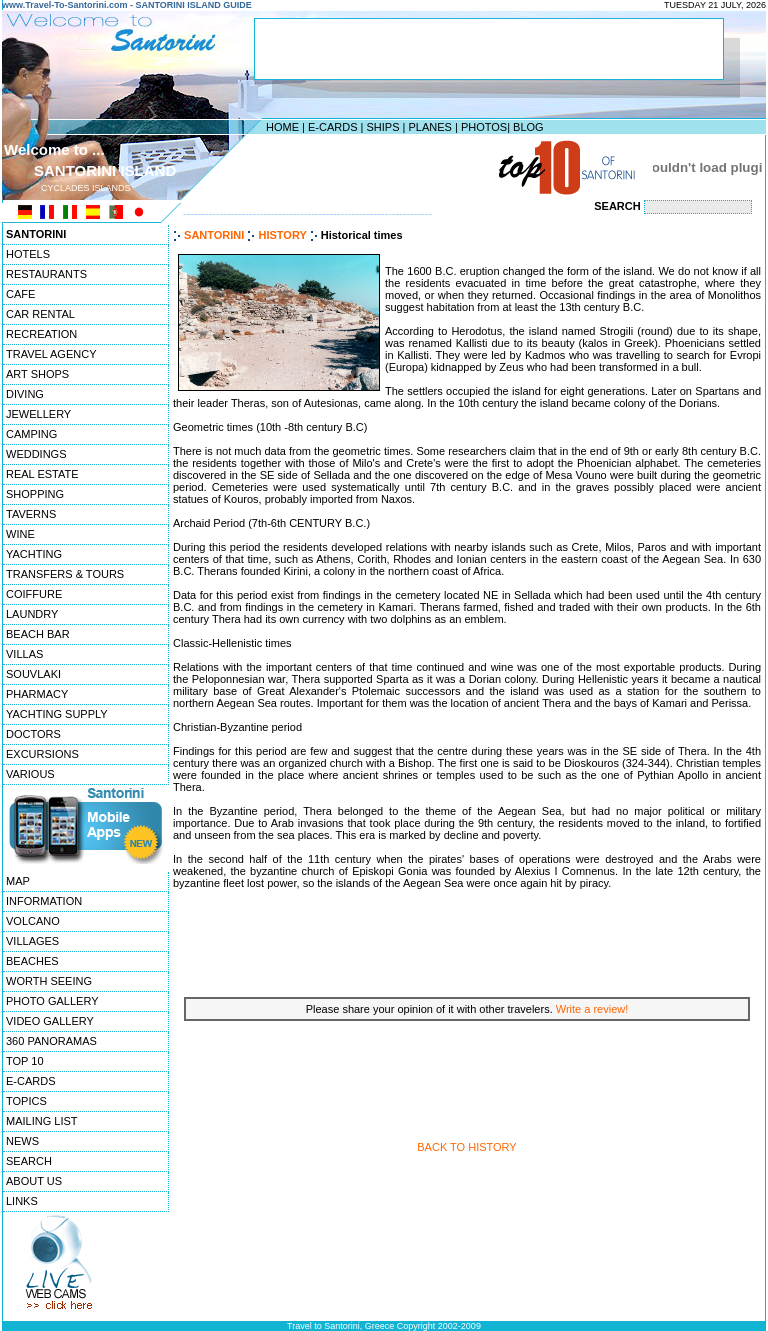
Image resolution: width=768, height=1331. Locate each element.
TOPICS (26, 1101)
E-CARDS (333, 127)
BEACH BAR (38, 634)
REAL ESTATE (42, 474)
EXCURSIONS (42, 754)
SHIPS (382, 127)
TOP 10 (25, 1061)
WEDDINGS (36, 454)
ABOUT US (34, 1181)
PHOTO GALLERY (52, 1001)
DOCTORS (33, 734)
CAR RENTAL (40, 314)
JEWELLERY (38, 414)
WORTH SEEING (49, 981)
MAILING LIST (42, 1121)
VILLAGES (32, 941)
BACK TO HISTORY (466, 1147)
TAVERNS (31, 514)
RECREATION (41, 334)
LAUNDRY (32, 614)
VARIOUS (30, 774)
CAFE (20, 294)
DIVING (25, 394)
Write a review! (592, 1009)
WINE (20, 534)
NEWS (22, 1141)
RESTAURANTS (46, 274)
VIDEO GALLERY (50, 1021)
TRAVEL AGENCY (51, 354)
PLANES (429, 127)
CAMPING (31, 434)
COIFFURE (34, 594)
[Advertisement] (379, 167)
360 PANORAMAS (51, 1041)
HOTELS (28, 254)
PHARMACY (37, 694)
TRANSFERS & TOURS (65, 574)
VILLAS (24, 654)
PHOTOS (484, 127)
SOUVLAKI (33, 674)
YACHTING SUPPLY (57, 714)
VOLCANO (33, 921)
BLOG (528, 127)
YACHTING (34, 554)
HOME (282, 127)
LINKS (22, 1201)
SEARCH (29, 1161)
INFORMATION (44, 901)
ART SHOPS (37, 374)
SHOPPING (35, 494)
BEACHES (32, 961)
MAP (18, 881)
